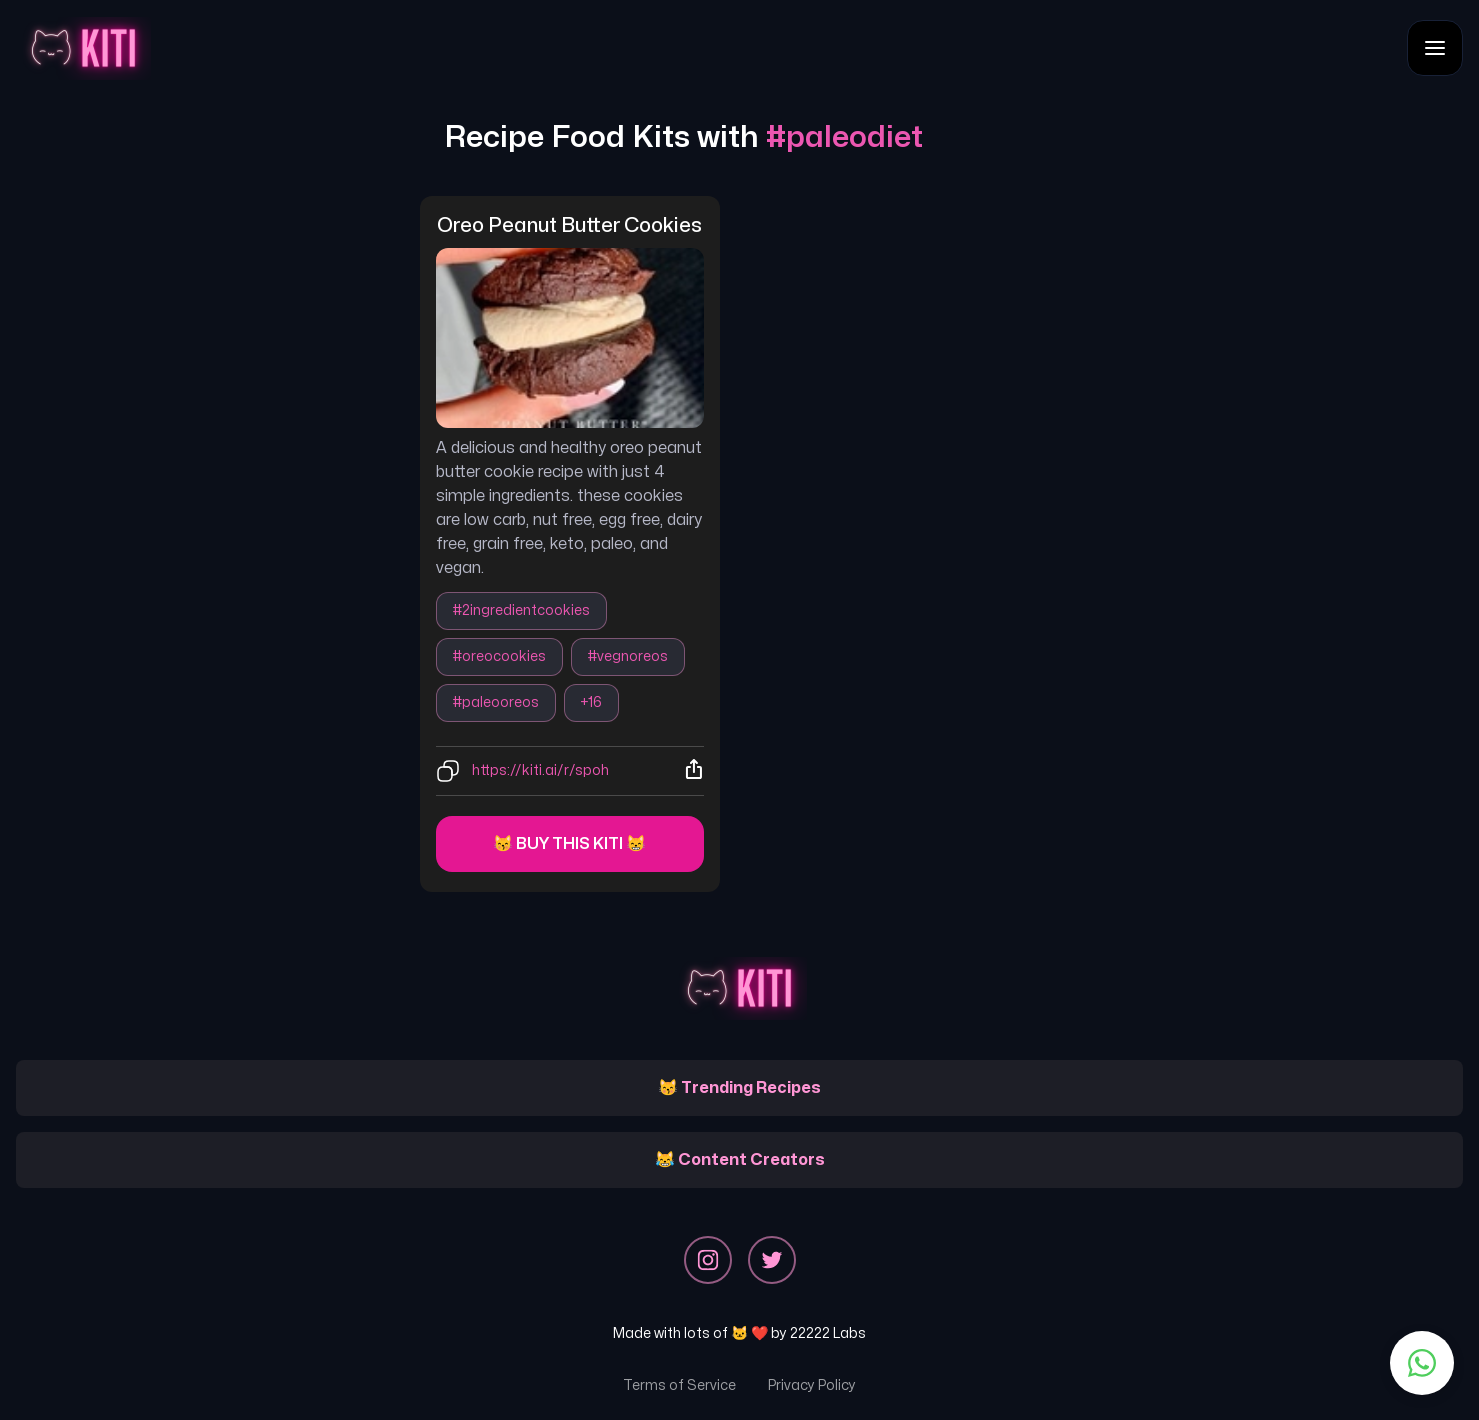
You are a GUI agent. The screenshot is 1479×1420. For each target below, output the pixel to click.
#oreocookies (499, 656)
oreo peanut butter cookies (569, 225)
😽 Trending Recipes (739, 1088)
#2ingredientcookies (521, 610)
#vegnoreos (628, 656)
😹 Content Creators (740, 1160)
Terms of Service (679, 1385)
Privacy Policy (812, 1385)
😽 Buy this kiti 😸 (569, 844)
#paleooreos (496, 702)
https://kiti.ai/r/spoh (540, 770)
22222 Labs (828, 1333)
